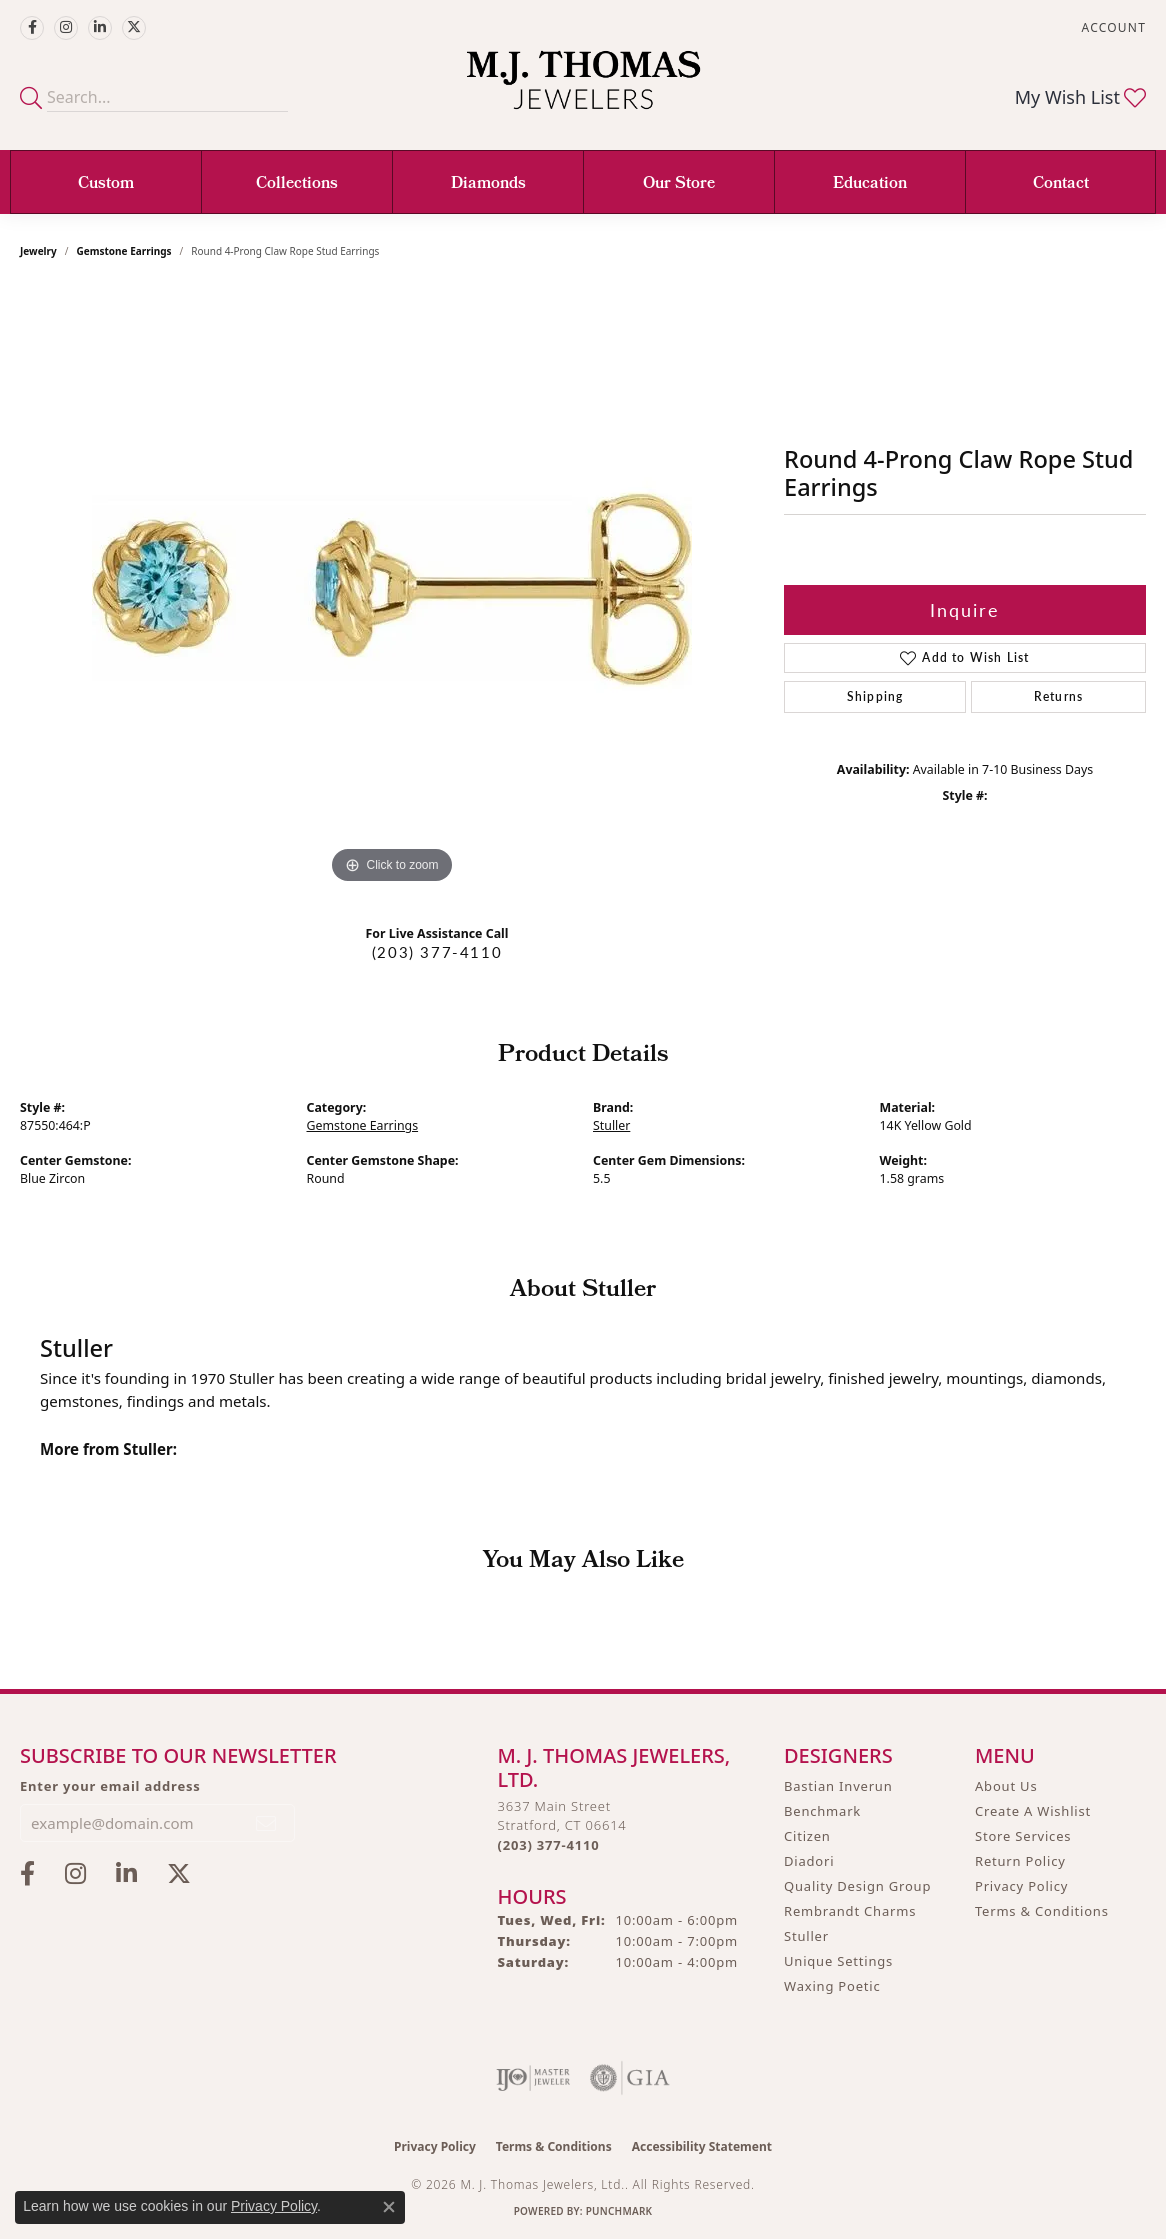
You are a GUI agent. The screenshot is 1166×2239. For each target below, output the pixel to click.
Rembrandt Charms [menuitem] (850, 1911)
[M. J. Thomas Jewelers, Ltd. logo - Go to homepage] (583, 90)
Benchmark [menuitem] (822, 1811)
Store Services (1023, 1836)
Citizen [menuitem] (807, 1836)
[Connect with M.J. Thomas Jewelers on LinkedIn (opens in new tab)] (100, 28)
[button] (1112, 27)
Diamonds (488, 184)
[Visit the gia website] (630, 2078)
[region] (392, 589)
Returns (1058, 696)
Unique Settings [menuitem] (838, 1961)
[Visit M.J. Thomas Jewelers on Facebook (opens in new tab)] (32, 28)
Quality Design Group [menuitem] (857, 1886)
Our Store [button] (679, 184)
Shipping (875, 696)
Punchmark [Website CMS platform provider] (619, 2211)
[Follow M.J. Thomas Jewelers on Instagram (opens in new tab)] (66, 28)
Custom (106, 184)
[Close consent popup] (389, 2207)
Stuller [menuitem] (806, 1936)
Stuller (611, 1125)
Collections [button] (297, 184)
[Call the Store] (549, 1845)
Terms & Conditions (1042, 1911)
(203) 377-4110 (437, 952)
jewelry (38, 251)
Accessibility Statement (702, 2146)
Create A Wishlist (1033, 1811)
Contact (1061, 184)
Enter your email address (110, 1786)
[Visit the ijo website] (533, 2078)
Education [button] (870, 184)
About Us (1006, 1786)
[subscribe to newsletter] (267, 1823)
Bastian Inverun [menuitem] (838, 1786)
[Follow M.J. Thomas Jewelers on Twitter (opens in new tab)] (134, 28)
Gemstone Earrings (124, 251)
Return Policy (1020, 1861)
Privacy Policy (1021, 1886)
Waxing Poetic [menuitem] (832, 1986)
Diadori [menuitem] (809, 1861)
